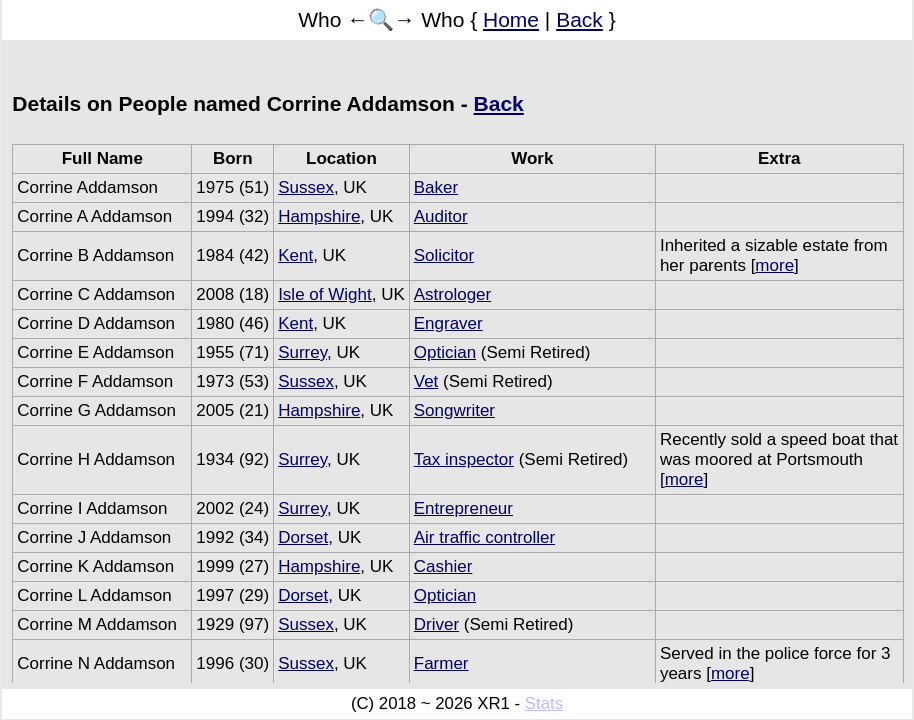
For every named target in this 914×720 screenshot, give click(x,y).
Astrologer (452, 294)
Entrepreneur (463, 508)
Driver (436, 624)
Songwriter (454, 410)
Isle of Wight (325, 294)
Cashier (443, 566)
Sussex (306, 187)
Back (579, 19)
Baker (436, 187)
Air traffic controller (484, 537)
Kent (295, 255)
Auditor (441, 216)
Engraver (448, 323)
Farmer (441, 663)
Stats (544, 703)
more (774, 265)
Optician (445, 352)
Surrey (302, 352)
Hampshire (319, 216)
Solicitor (444, 255)
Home (511, 19)
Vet (426, 381)
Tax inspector (464, 459)
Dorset (303, 537)
